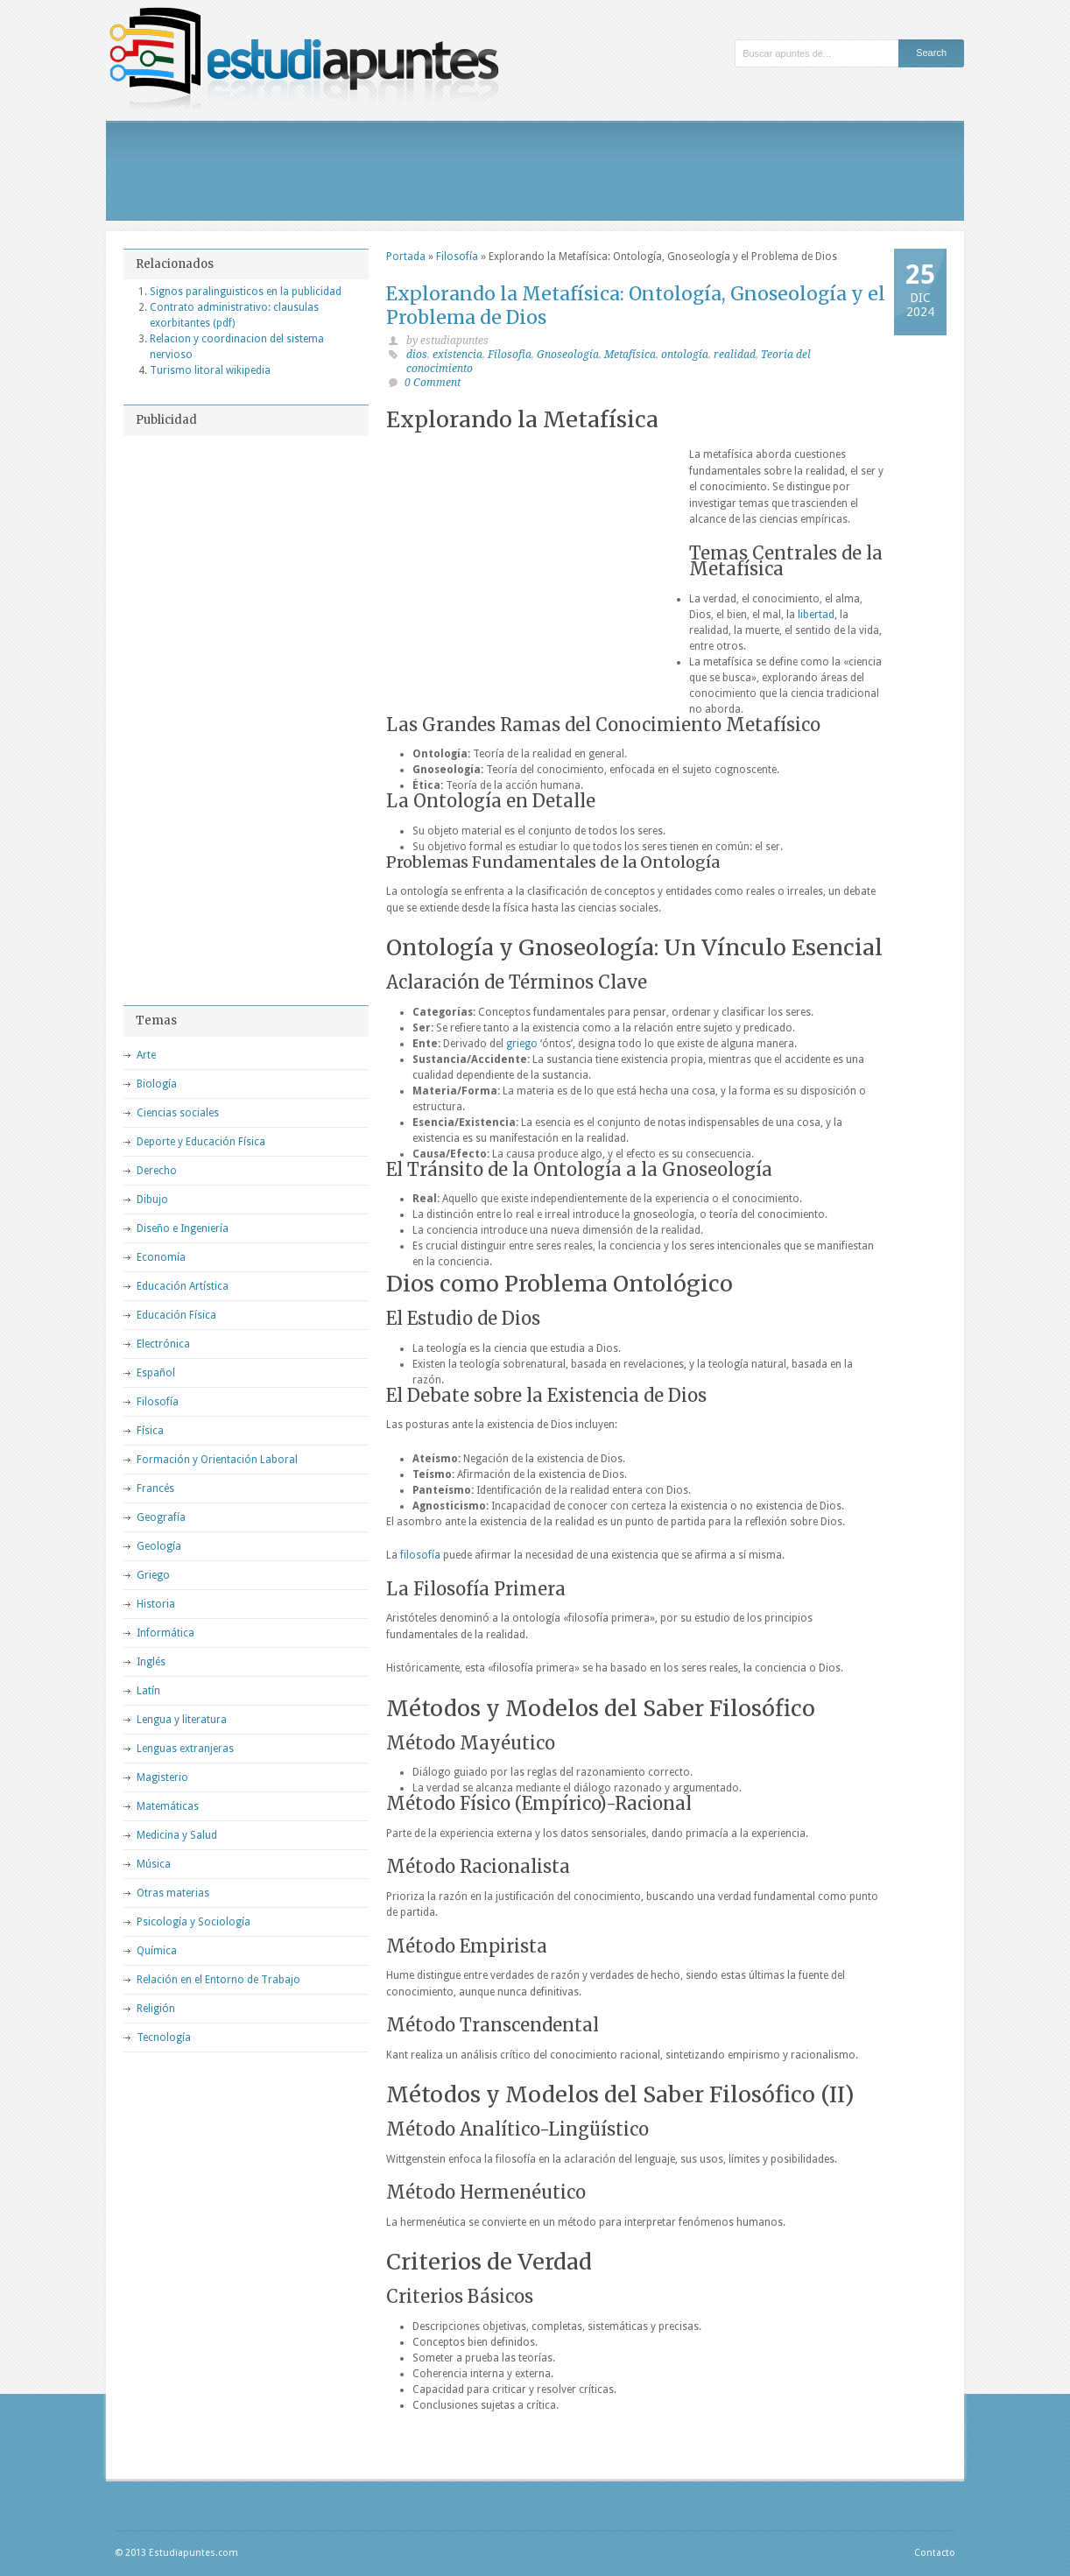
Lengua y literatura (182, 1720)
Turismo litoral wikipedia (210, 370)
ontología (684, 354)
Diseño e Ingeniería (183, 1228)
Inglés (151, 1662)
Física (150, 1431)
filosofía (420, 1555)
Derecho (157, 1171)
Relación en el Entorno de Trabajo (218, 1980)
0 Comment (433, 383)
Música (154, 1864)
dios (416, 354)
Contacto (934, 2552)
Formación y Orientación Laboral (217, 1459)
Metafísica (630, 354)
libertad (816, 615)
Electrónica (163, 1344)
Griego (153, 1575)
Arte (146, 1055)
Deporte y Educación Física (201, 1142)
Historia (156, 1604)
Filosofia (509, 354)
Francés (155, 1488)
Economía (161, 1257)
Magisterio (162, 1777)
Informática (165, 1633)
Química (157, 1951)
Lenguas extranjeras (185, 1748)
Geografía (161, 1517)
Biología (157, 1084)
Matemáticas (168, 1806)
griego (522, 1044)
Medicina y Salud (177, 1835)
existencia (457, 354)
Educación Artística (183, 1286)
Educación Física (176, 1315)
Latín (148, 1691)
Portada (406, 256)
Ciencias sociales (178, 1113)
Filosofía (457, 256)
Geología (159, 1546)
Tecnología (164, 2037)
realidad (735, 354)
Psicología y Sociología (193, 1922)
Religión (156, 2008)
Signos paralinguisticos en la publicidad (245, 291)
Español (156, 1373)
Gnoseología (568, 354)
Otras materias (173, 1893)
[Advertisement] (535, 170)
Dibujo (152, 1199)
